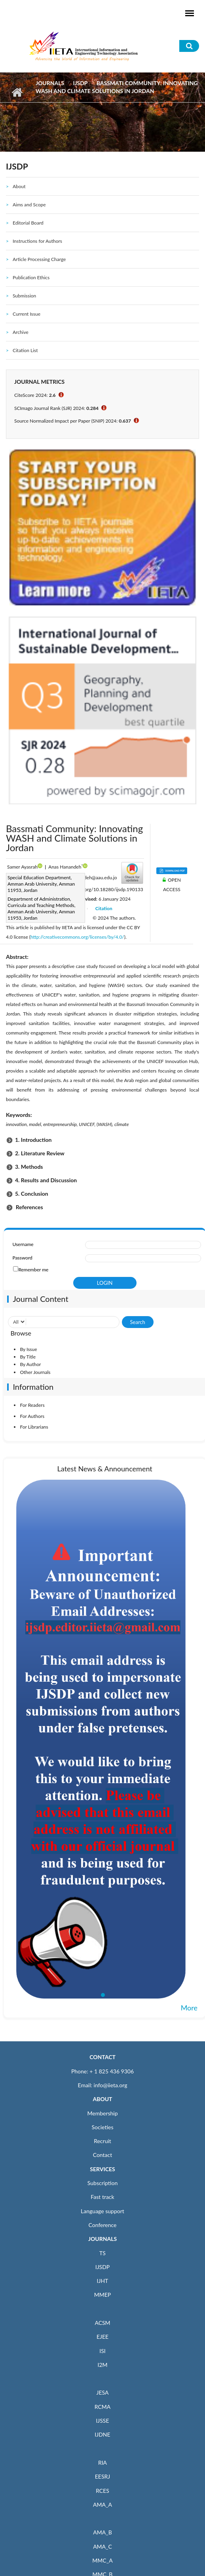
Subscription (102, 2183)
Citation (103, 908)
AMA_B (102, 2532)
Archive (20, 332)
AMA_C (102, 2546)
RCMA (103, 2406)
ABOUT (102, 2099)
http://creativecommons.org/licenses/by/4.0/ (77, 937)
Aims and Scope (29, 205)
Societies (103, 2127)
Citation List (25, 350)
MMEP (102, 2294)
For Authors (32, 1416)
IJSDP (80, 83)
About (19, 186)
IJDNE (102, 2434)
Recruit (102, 2141)
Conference (103, 2225)
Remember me (33, 1270)
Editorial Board (28, 223)
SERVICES (102, 2169)
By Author (30, 1364)
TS (102, 2253)
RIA (102, 2462)
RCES (102, 2490)
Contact (102, 2154)
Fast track (102, 2196)
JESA (103, 2392)
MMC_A (102, 2560)
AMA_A (102, 2504)
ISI (102, 2350)
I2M (102, 2364)
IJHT (102, 2280)
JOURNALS (102, 2238)
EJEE (102, 2336)
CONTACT (102, 2057)
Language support (102, 2211)
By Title (28, 1357)
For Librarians (34, 1427)
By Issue (28, 1349)
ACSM (102, 2322)
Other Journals (35, 1372)
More (189, 2007)
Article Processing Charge (39, 259)
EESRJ (102, 2476)
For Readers (32, 1405)
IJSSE (102, 2420)
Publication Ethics (31, 277)
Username (22, 1244)
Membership (102, 2113)
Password (22, 1258)
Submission (24, 296)
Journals (50, 83)
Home (17, 92)
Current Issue (26, 314)
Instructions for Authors (37, 241)
